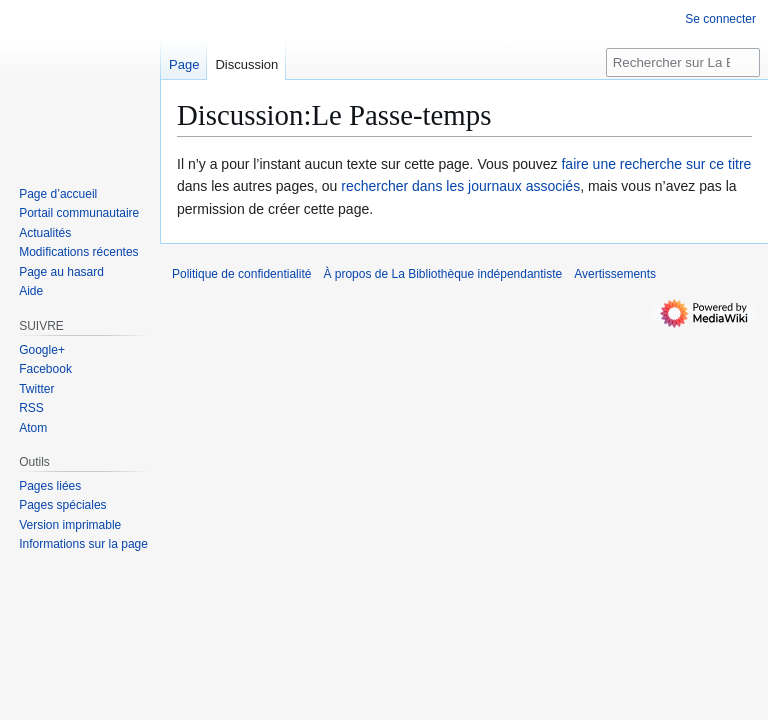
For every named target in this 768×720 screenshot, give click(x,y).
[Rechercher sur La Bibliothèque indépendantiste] (683, 62)
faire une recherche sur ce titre (656, 164)
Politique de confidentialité (241, 274)
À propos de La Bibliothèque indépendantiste (442, 274)
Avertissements (615, 274)
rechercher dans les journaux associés (460, 186)
